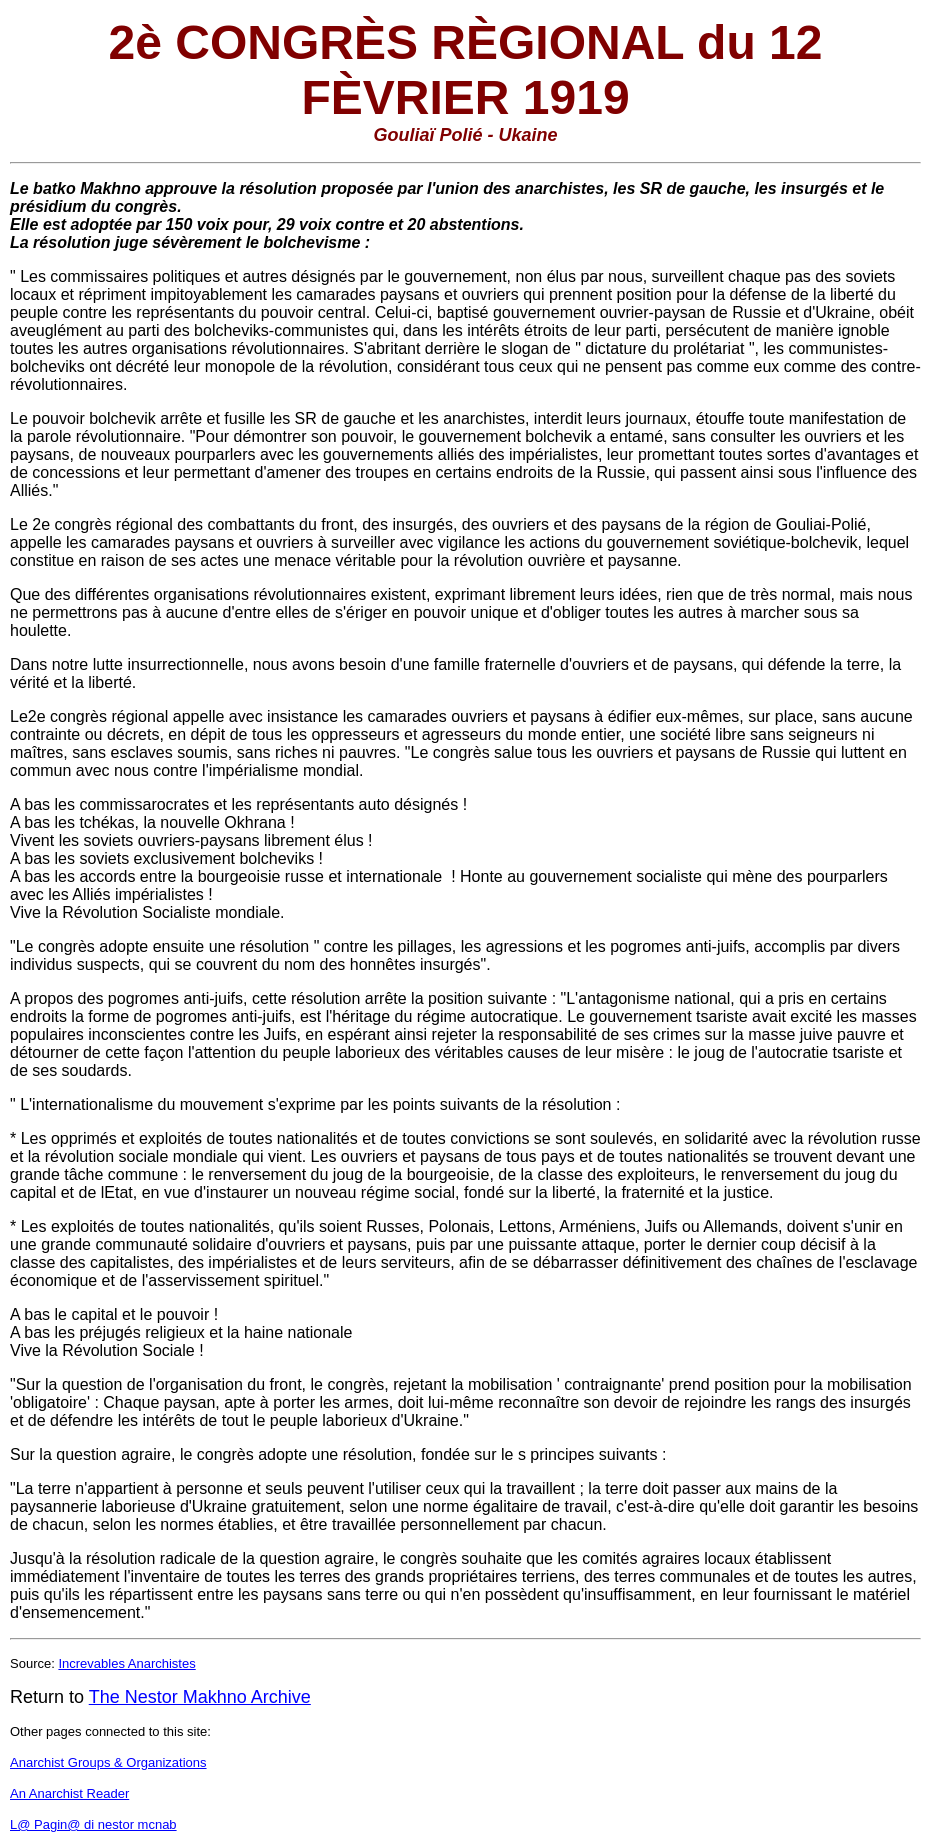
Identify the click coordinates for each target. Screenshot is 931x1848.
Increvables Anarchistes (126, 1663)
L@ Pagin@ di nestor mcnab (93, 1824)
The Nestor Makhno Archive (200, 1697)
